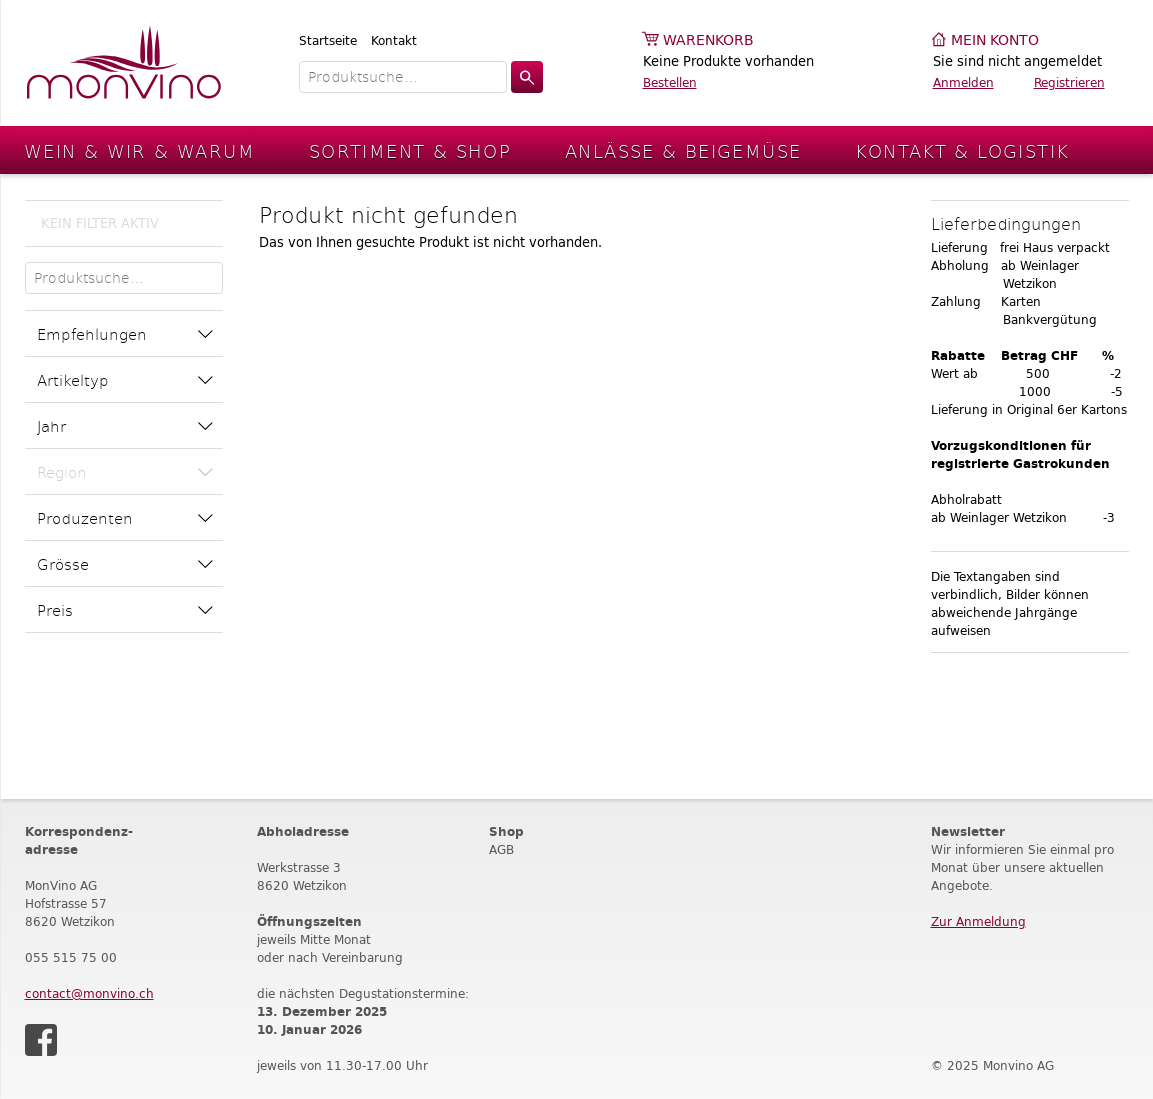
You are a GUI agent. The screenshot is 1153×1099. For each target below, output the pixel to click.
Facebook (41, 1040)
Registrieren (1069, 82)
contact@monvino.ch (89, 993)
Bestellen (670, 82)
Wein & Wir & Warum (139, 150)
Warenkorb (708, 40)
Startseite (328, 40)
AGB (501, 849)
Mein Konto (995, 40)
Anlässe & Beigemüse (683, 150)
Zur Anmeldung (978, 921)
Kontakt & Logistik (962, 150)
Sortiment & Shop (410, 150)
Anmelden (963, 82)
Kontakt (394, 40)
